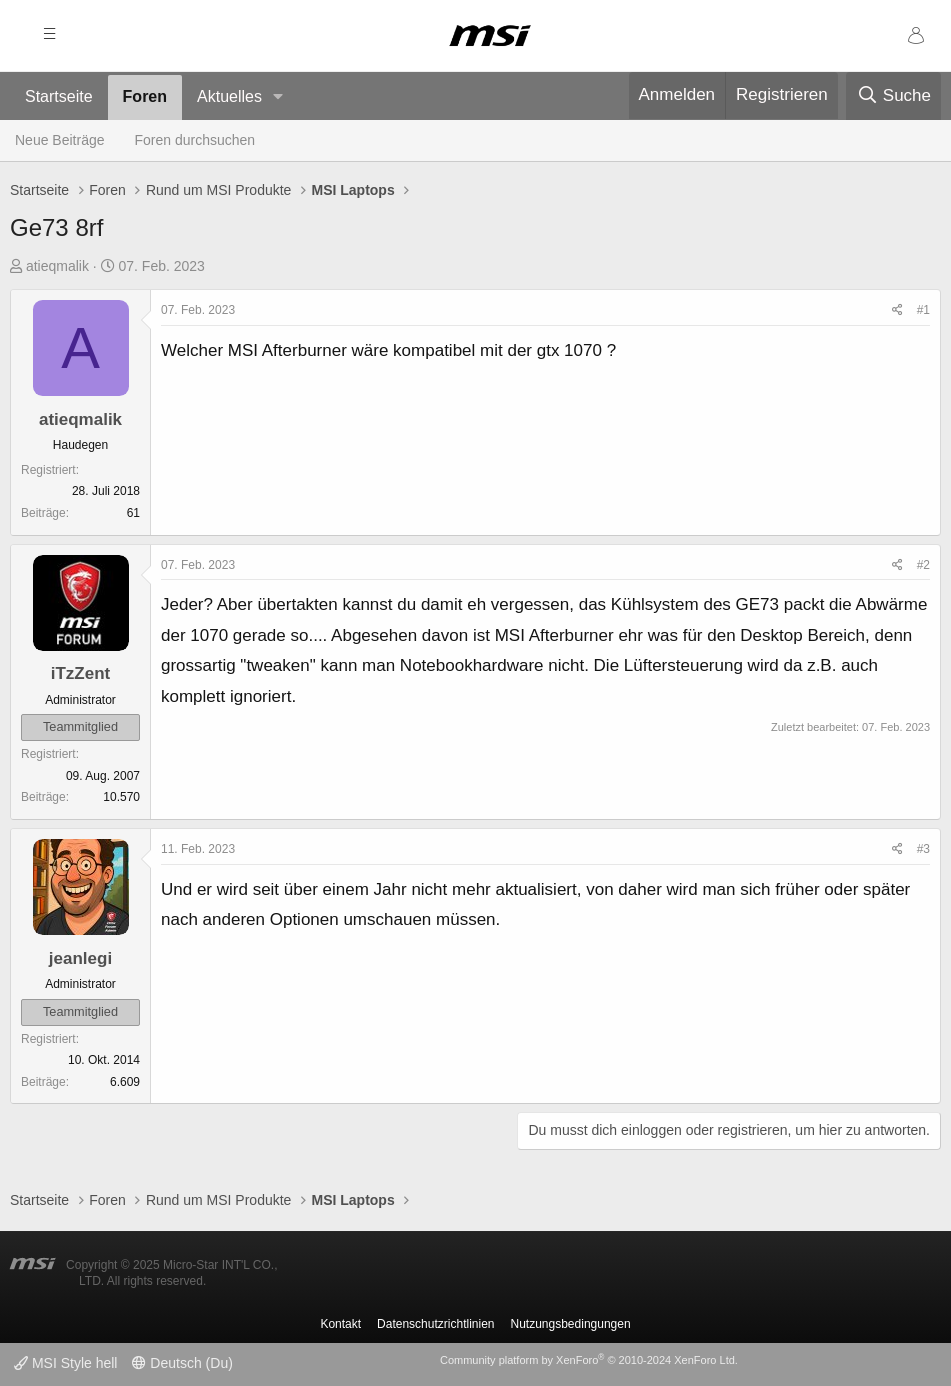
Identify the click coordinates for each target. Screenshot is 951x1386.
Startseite (59, 96)
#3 (923, 849)
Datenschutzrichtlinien (435, 1324)
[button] (278, 97)
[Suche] (893, 96)
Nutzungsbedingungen (571, 1324)
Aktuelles (229, 96)
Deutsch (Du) (182, 1363)
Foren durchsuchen (195, 140)
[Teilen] (897, 311)
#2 (923, 565)
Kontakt (340, 1324)
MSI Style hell (65, 1363)
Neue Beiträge (60, 140)
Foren (145, 96)
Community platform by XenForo (589, 1360)
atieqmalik (57, 266)
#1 (923, 310)
